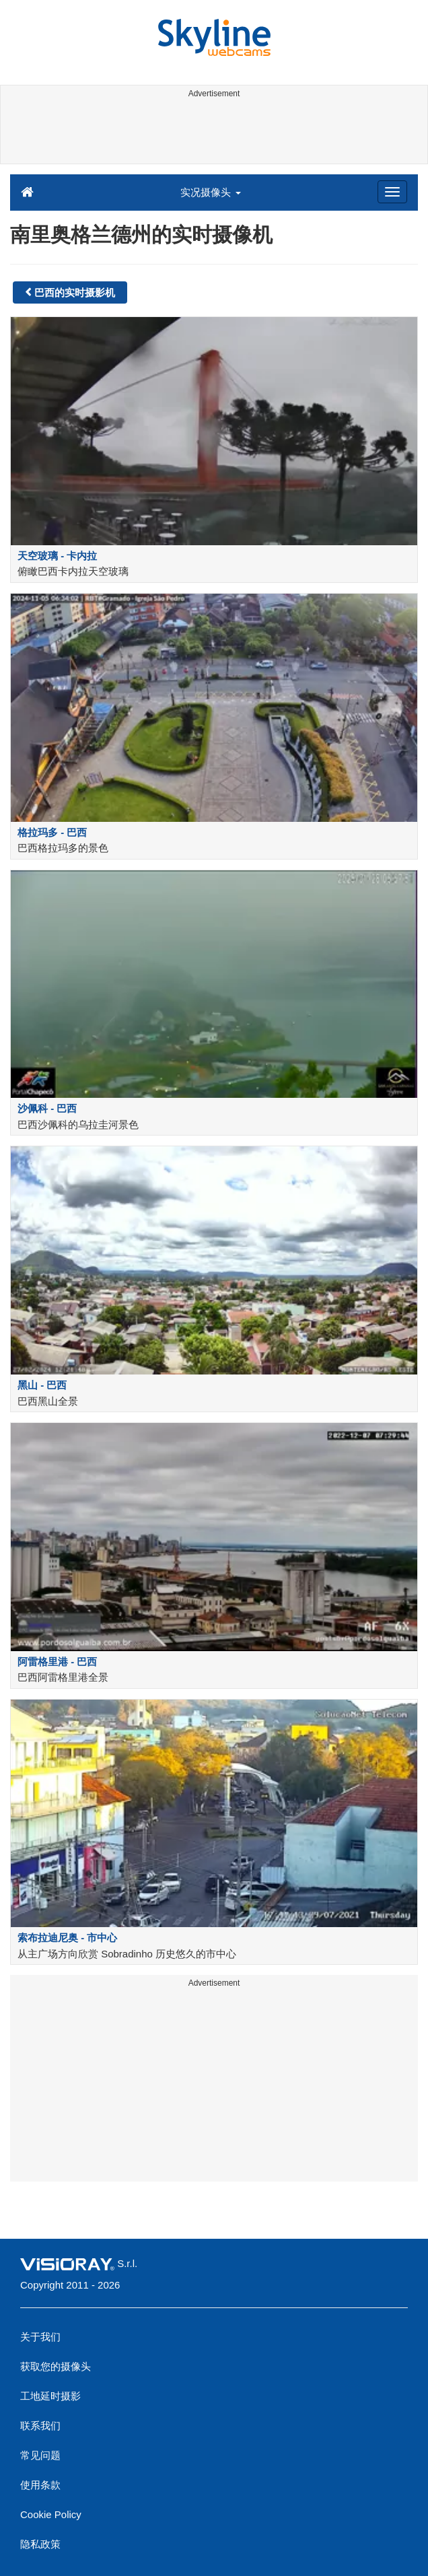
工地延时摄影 (50, 2396)
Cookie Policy (50, 2514)
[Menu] (392, 191)
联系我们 (40, 2425)
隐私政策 (40, 2544)
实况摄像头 (210, 192)
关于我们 (40, 2336)
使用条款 (40, 2485)
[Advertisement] (212, 133)
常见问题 (40, 2455)
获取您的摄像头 (55, 2366)
